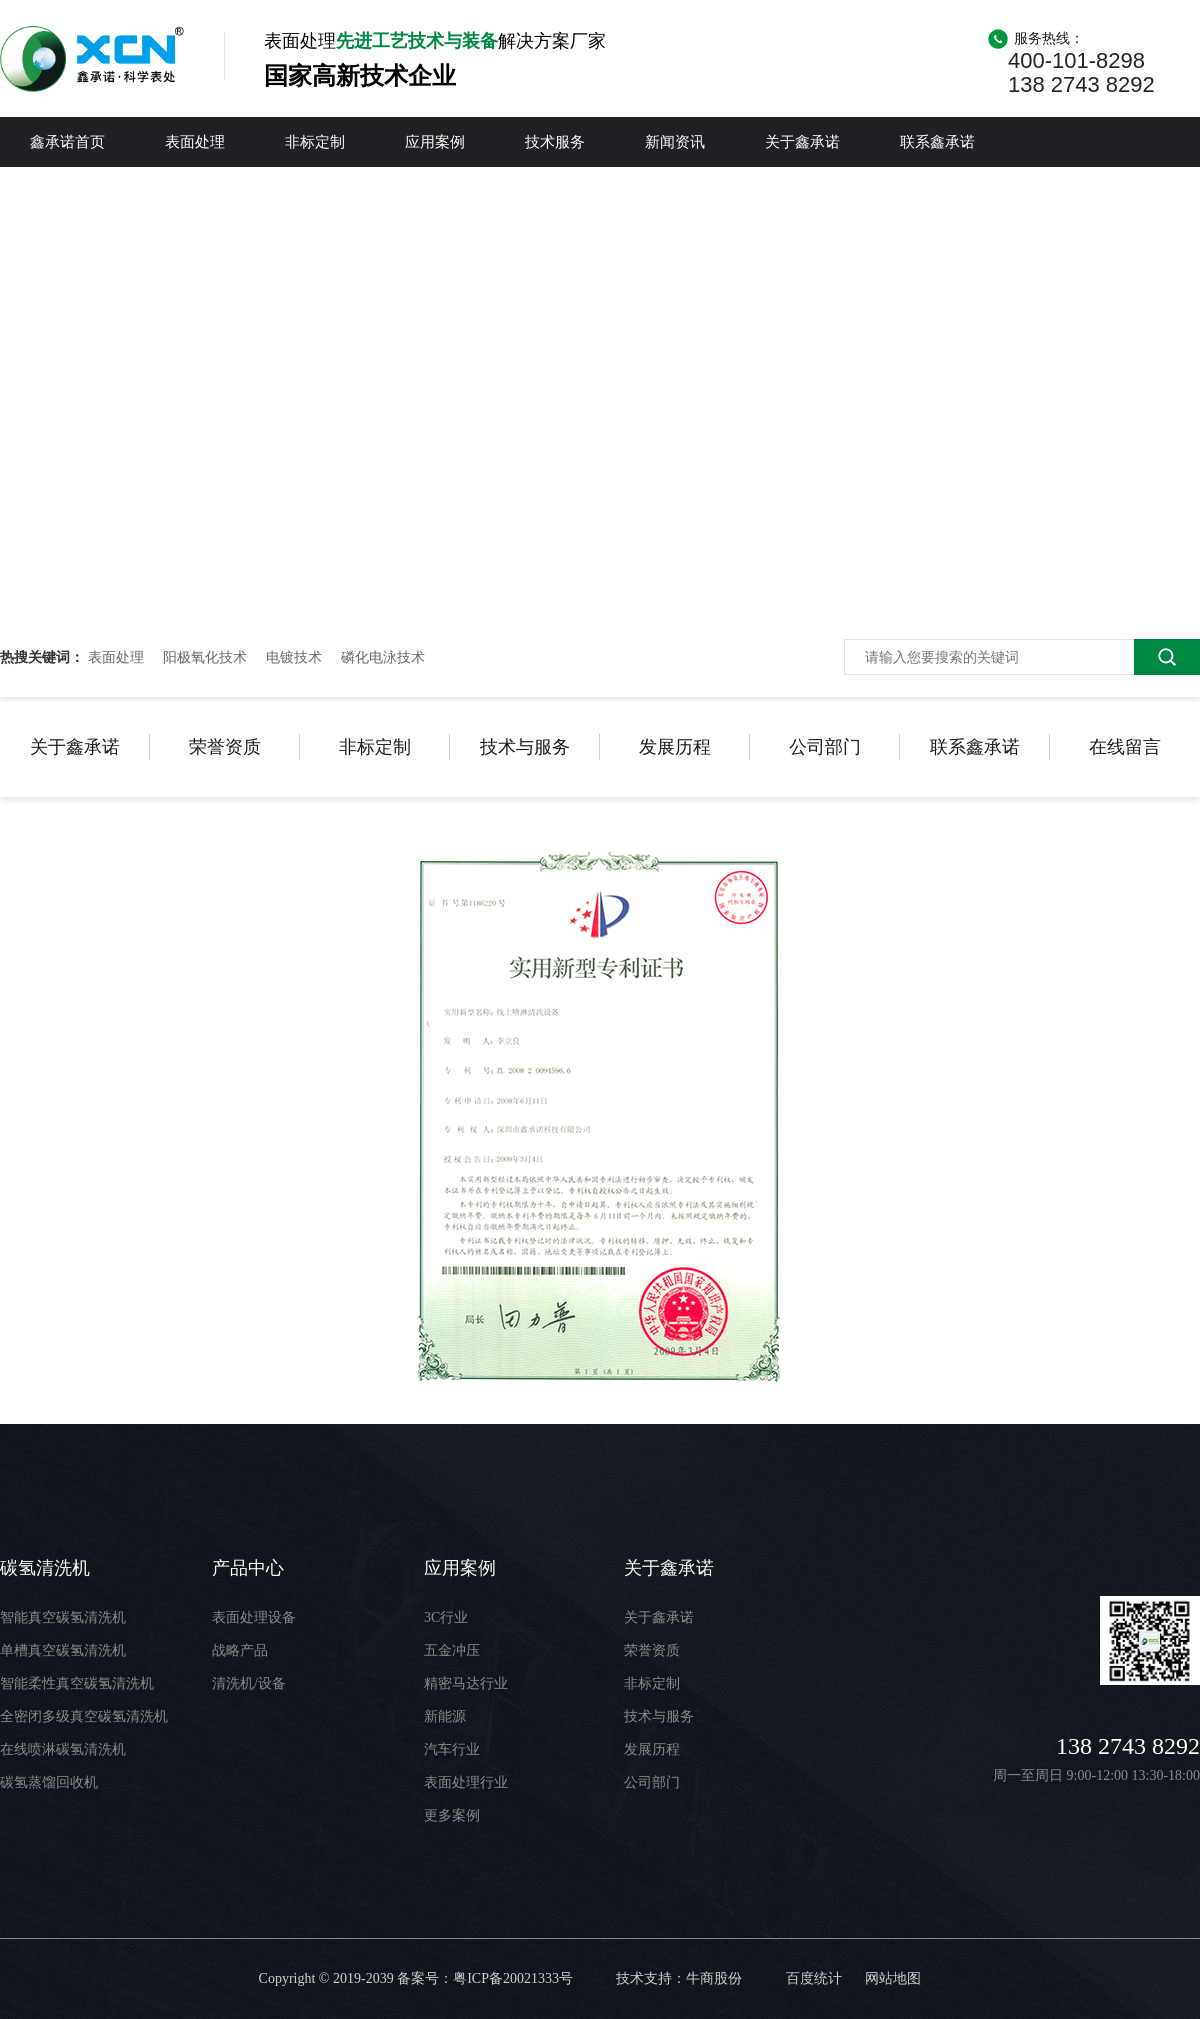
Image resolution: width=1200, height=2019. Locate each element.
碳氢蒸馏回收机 (49, 1782)
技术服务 (555, 141)
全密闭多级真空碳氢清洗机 (84, 1716)
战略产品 (240, 1650)
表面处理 (195, 141)
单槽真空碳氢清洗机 (63, 1650)
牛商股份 (714, 1978)
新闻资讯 (675, 141)
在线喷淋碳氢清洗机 (63, 1749)
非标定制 (315, 141)
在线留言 (1125, 747)
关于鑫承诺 (802, 141)
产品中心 (248, 1568)
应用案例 (435, 141)
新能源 (445, 1716)
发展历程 (675, 747)
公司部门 (825, 747)
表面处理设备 (254, 1617)
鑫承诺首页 (67, 141)
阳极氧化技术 (205, 657)
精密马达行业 (466, 1683)
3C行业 (446, 1617)
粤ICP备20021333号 (513, 1978)
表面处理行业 (466, 1782)
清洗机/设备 (249, 1683)
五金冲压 (452, 1650)
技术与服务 (525, 747)
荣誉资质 (225, 747)
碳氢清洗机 (45, 1568)
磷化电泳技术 (383, 657)
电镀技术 (294, 657)
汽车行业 (452, 1749)
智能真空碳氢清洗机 (63, 1617)
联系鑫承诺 (937, 141)
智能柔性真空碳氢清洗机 (77, 1683)
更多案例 (452, 1815)
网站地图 (893, 1978)
